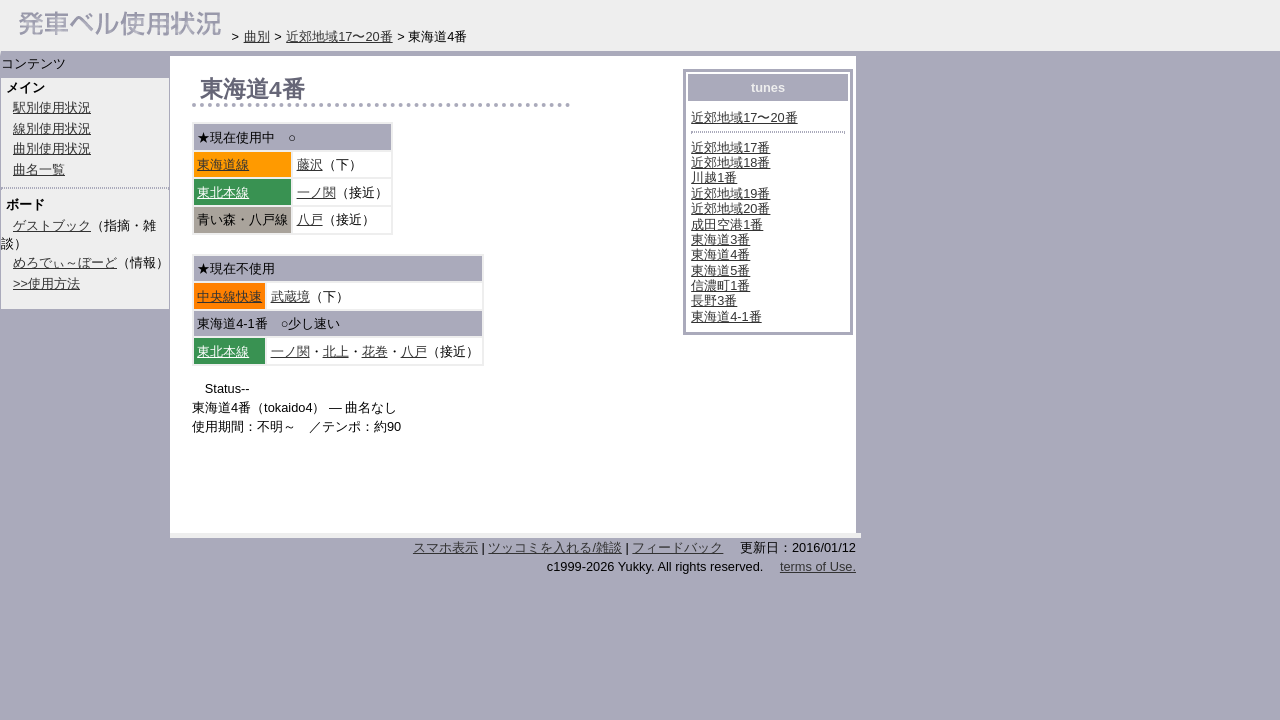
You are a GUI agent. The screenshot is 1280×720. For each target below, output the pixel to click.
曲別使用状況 (52, 148)
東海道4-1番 (726, 316)
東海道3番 (720, 239)
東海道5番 (720, 270)
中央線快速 (229, 296)
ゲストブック (52, 225)
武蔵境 (290, 296)
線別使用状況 (52, 128)
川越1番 (714, 177)
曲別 (257, 36)
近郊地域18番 (730, 162)
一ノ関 (316, 192)
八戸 (310, 219)
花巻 (375, 351)
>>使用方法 (46, 283)
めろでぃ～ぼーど (65, 262)
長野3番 (714, 300)
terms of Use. (818, 566)
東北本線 (223, 192)
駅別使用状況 (52, 107)
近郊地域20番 (730, 208)
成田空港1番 (727, 224)
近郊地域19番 (730, 193)
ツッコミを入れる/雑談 (555, 547)
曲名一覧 (39, 169)
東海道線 (223, 164)
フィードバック (677, 547)
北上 (336, 351)
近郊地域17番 (730, 147)
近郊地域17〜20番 (744, 117)
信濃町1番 (720, 285)
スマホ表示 (445, 547)
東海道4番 (720, 254)
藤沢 (310, 164)
